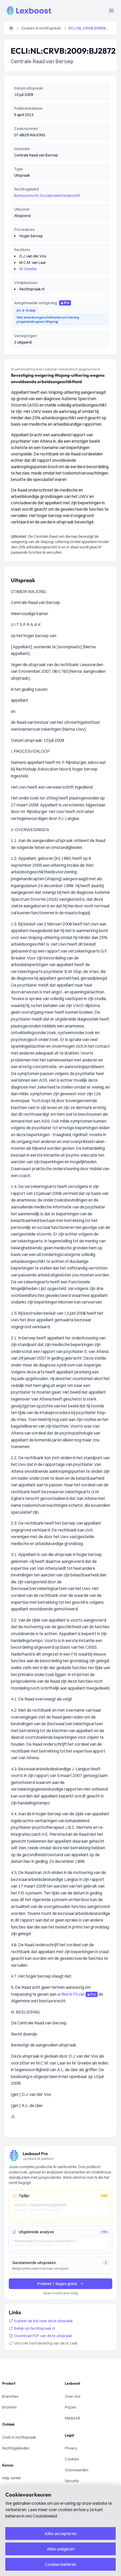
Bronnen (9, 2407)
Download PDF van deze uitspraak (40, 2335)
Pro (65, 303)
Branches (10, 2396)
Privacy (71, 2448)
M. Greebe (28, 269)
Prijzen (70, 2407)
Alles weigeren (60, 2549)
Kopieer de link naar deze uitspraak (41, 2321)
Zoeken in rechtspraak (41, 28)
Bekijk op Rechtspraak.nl (32, 2328)
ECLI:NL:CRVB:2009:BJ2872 (89, 28)
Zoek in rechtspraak (19, 2437)
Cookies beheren (60, 2564)
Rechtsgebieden (16, 2448)
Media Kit (72, 2418)
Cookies (72, 2459)
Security (72, 2480)
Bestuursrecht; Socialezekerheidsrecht (47, 195)
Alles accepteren (60, 2533)
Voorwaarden (76, 2470)
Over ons (73, 2396)
